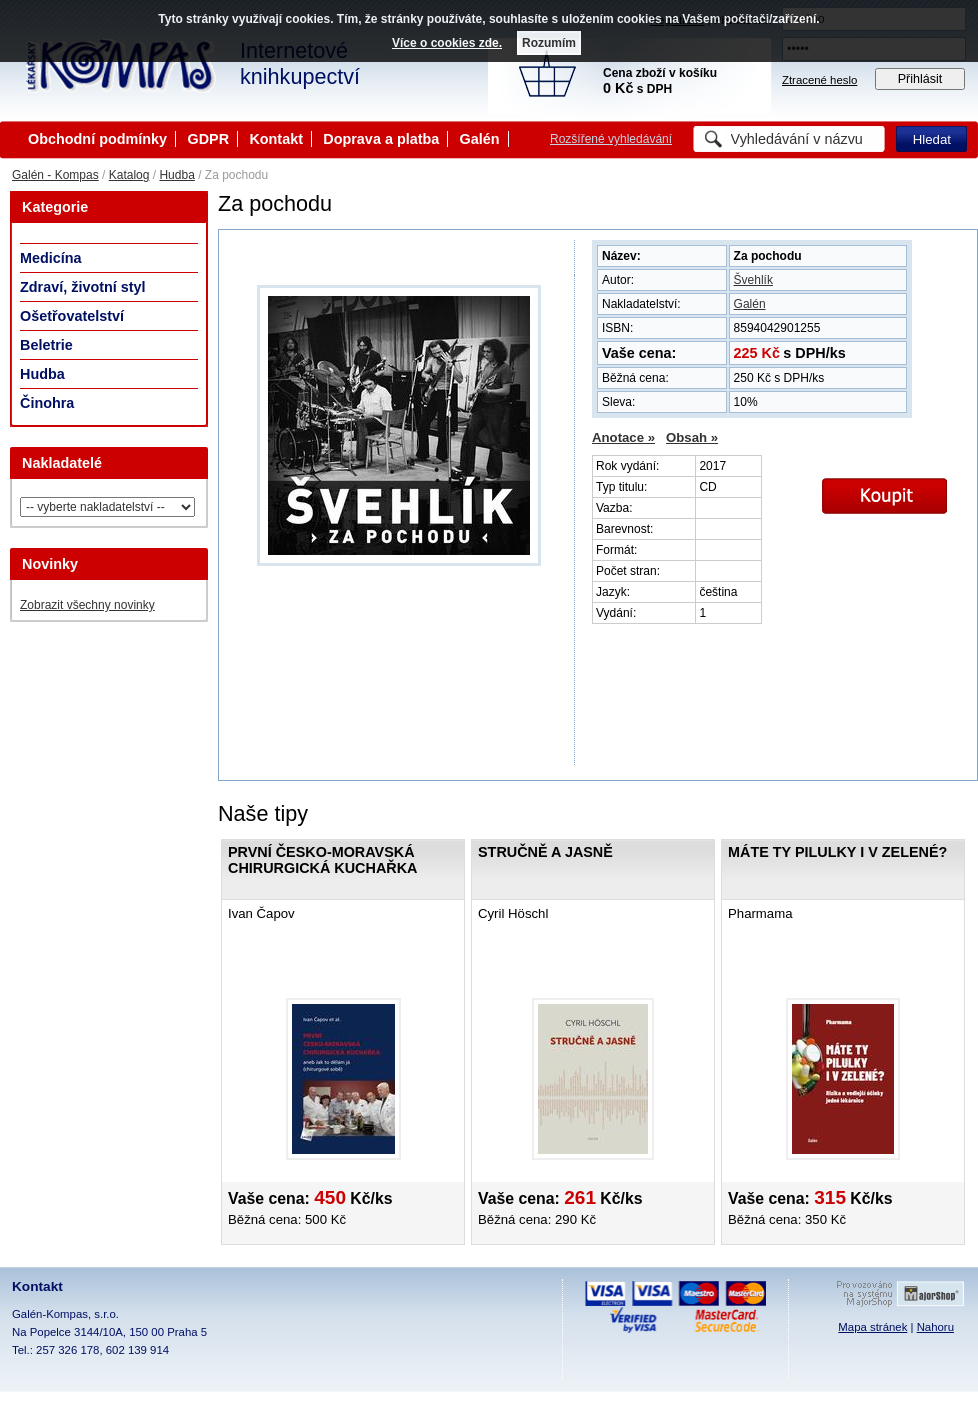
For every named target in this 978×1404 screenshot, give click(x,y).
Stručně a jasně (545, 852)
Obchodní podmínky (97, 139)
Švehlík (753, 280)
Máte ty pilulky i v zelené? (837, 852)
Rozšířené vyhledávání (611, 139)
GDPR (208, 139)
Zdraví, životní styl (83, 287)
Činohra (47, 403)
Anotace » (623, 437)
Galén (480, 139)
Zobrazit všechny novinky (87, 605)
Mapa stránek (872, 1327)
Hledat (932, 139)
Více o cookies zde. (447, 43)
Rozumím (549, 43)
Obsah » (692, 437)
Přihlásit (920, 79)
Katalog (129, 175)
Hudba (176, 175)
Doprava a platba (381, 139)
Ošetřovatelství (72, 316)
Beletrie (46, 345)
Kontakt (276, 139)
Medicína (51, 258)
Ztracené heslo (819, 80)
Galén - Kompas (55, 175)
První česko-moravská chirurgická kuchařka (322, 860)
